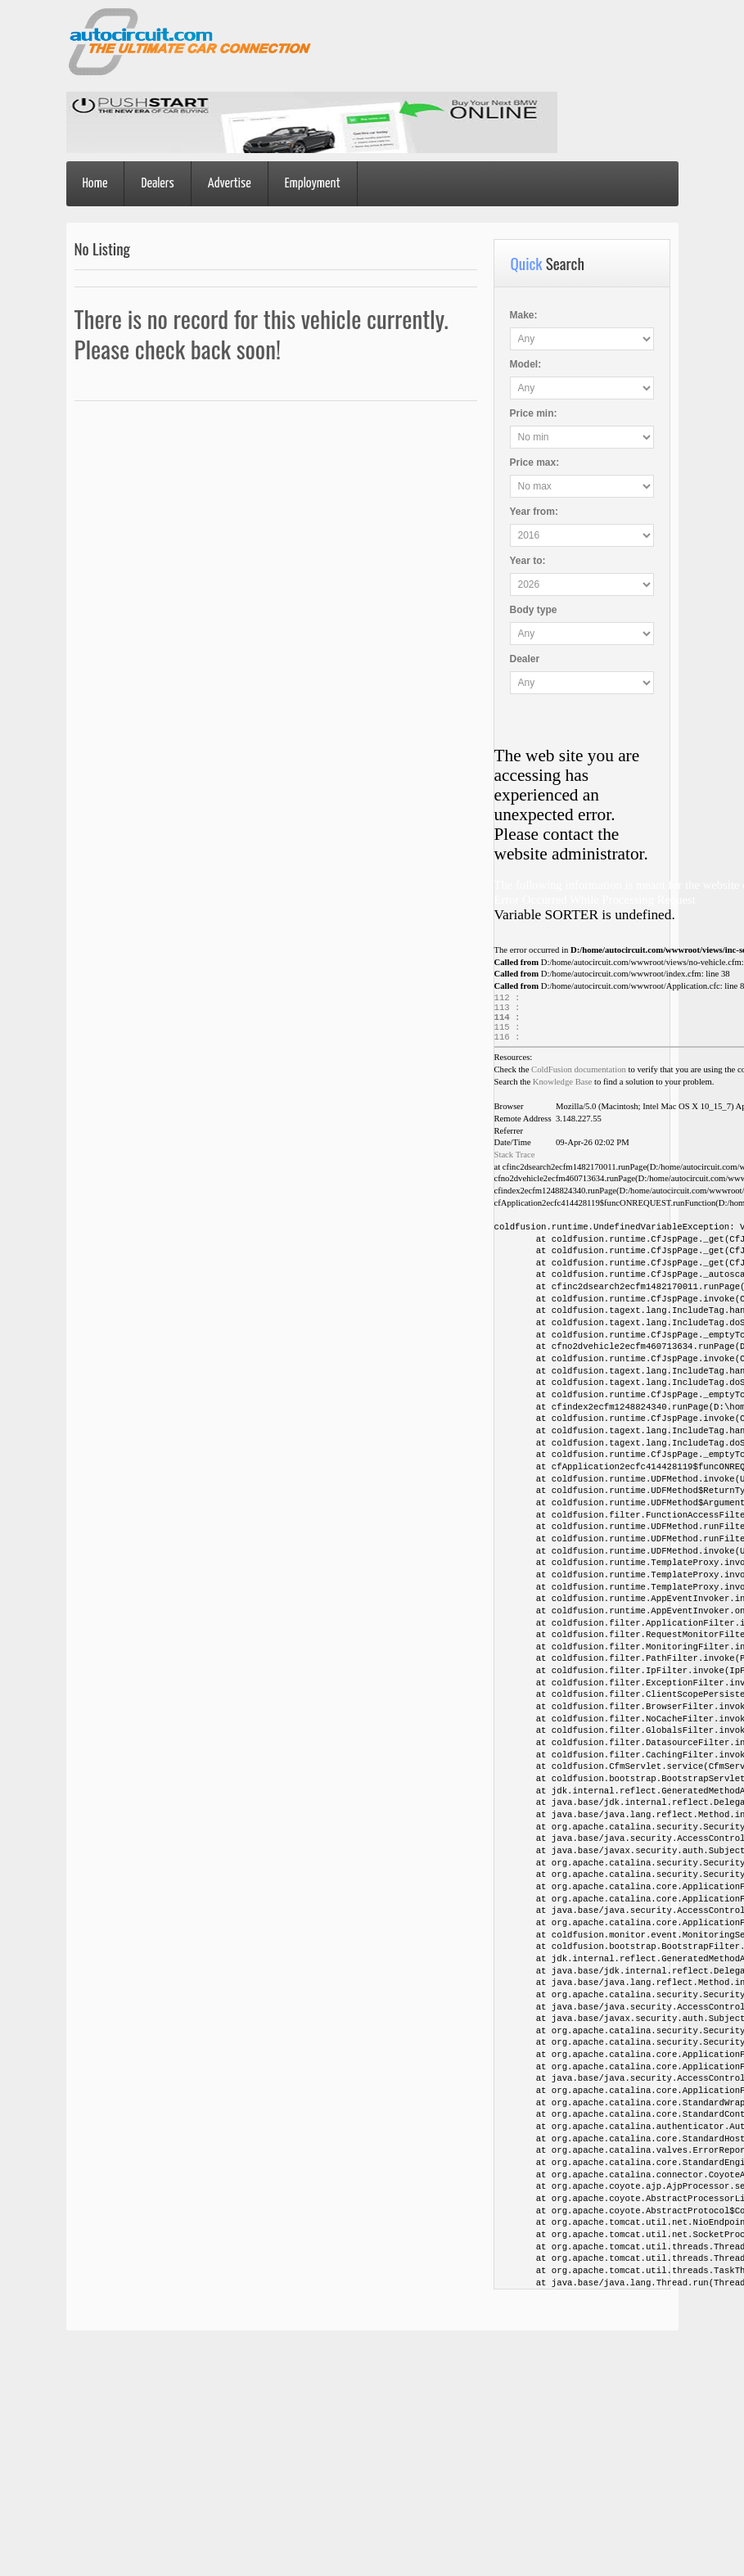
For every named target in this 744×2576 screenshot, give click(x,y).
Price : (533, 413)
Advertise (229, 184)
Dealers (157, 184)
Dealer (525, 659)
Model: (526, 364)
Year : (534, 511)
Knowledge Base (563, 1089)
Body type (533, 610)
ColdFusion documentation (578, 1077)
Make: (524, 315)
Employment (312, 184)
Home (95, 184)
